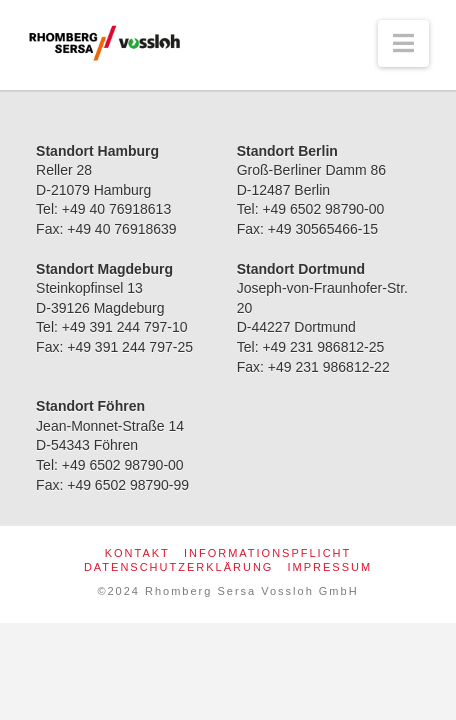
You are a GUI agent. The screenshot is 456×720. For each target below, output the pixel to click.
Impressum (329, 567)
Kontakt (137, 553)
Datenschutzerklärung (179, 567)
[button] (403, 43)
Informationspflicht (267, 553)
